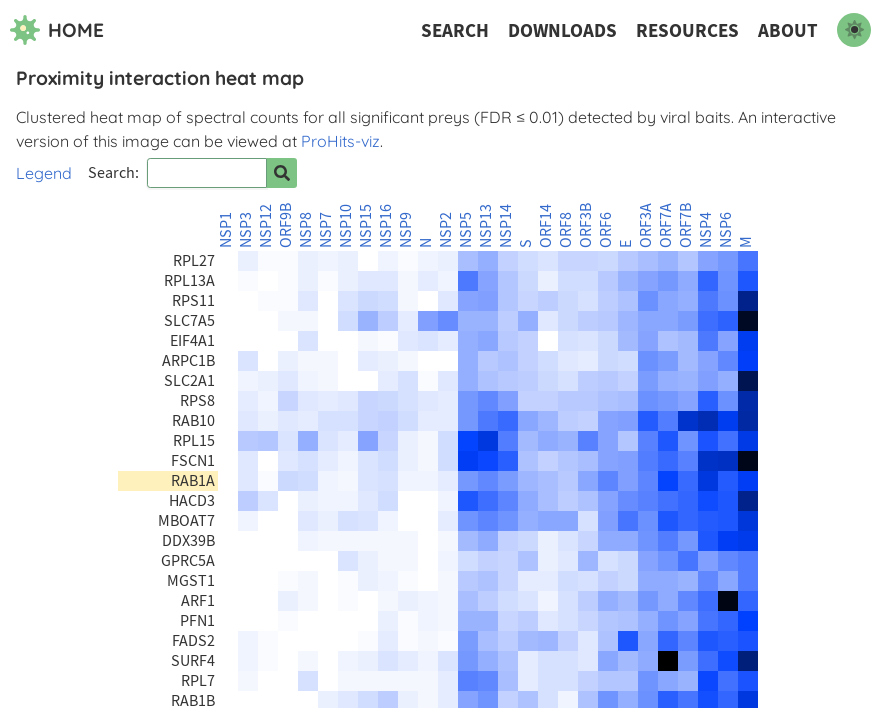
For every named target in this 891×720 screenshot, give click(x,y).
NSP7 (326, 230)
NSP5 (466, 230)
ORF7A (666, 225)
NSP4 (706, 230)
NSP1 (226, 230)
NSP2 (446, 230)
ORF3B (586, 225)
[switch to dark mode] (854, 30)
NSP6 (726, 230)
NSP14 (506, 226)
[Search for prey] (282, 173)
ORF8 (566, 230)
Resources (687, 30)
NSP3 (246, 230)
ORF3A (646, 225)
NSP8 (306, 230)
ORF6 (606, 230)
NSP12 (266, 226)
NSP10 (346, 226)
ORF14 (546, 226)
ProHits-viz (340, 141)
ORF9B (286, 225)
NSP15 (366, 226)
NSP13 (486, 226)
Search (455, 30)
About (788, 30)
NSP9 (406, 230)
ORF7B (686, 225)
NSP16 (386, 226)
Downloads (562, 30)
